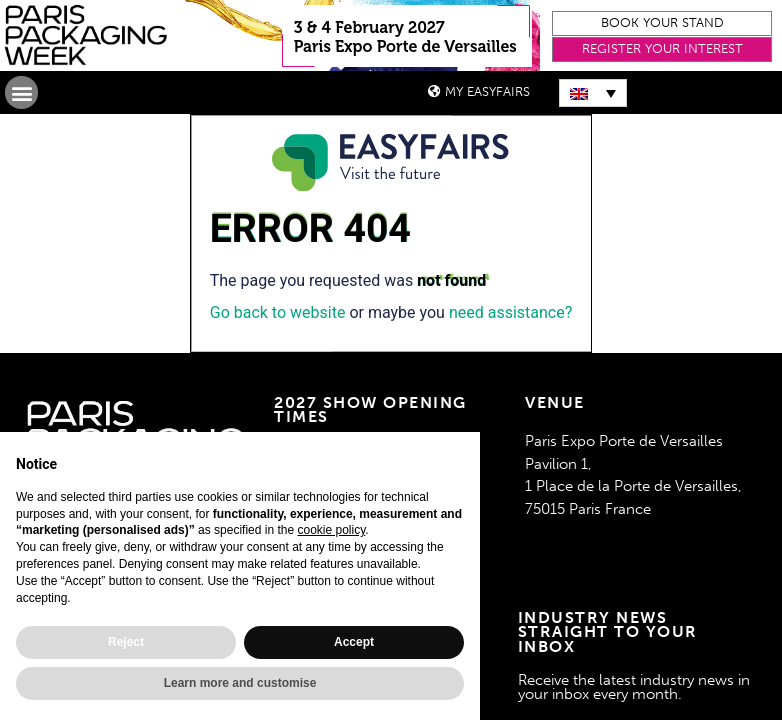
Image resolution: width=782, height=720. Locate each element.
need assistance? (510, 312)
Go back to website (278, 312)
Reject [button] (126, 642)
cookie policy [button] (331, 530)
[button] (662, 23)
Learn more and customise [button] (240, 683)
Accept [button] (354, 642)
